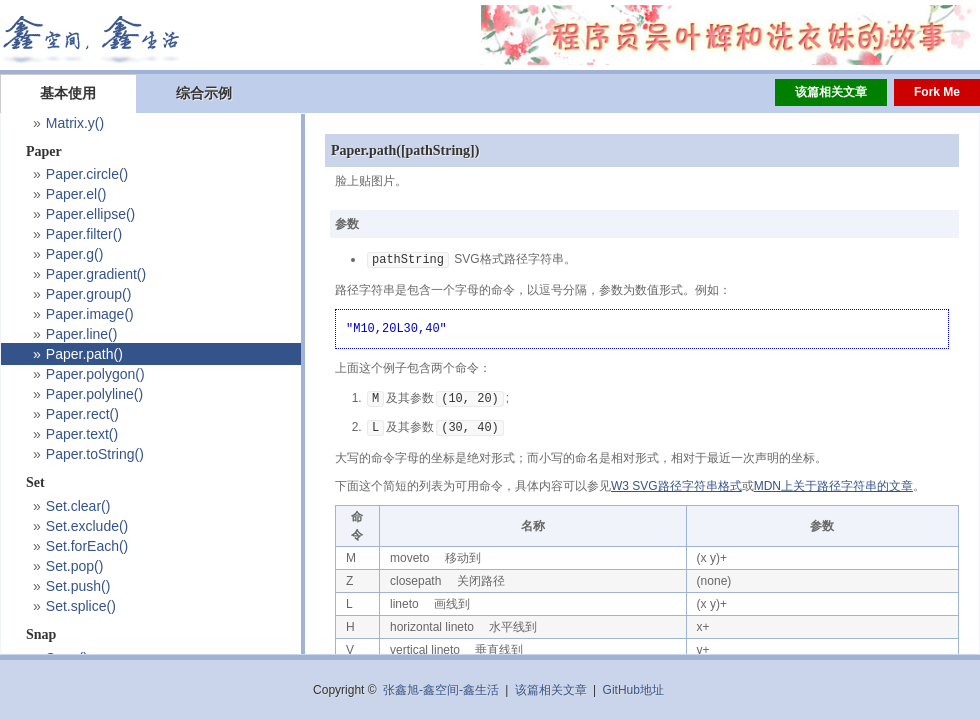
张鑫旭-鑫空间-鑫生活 (441, 690)
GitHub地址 (633, 690)
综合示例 (204, 93)
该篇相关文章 (831, 92)
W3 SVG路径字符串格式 (676, 483)
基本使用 (68, 93)
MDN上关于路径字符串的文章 (833, 483)
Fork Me (937, 92)
